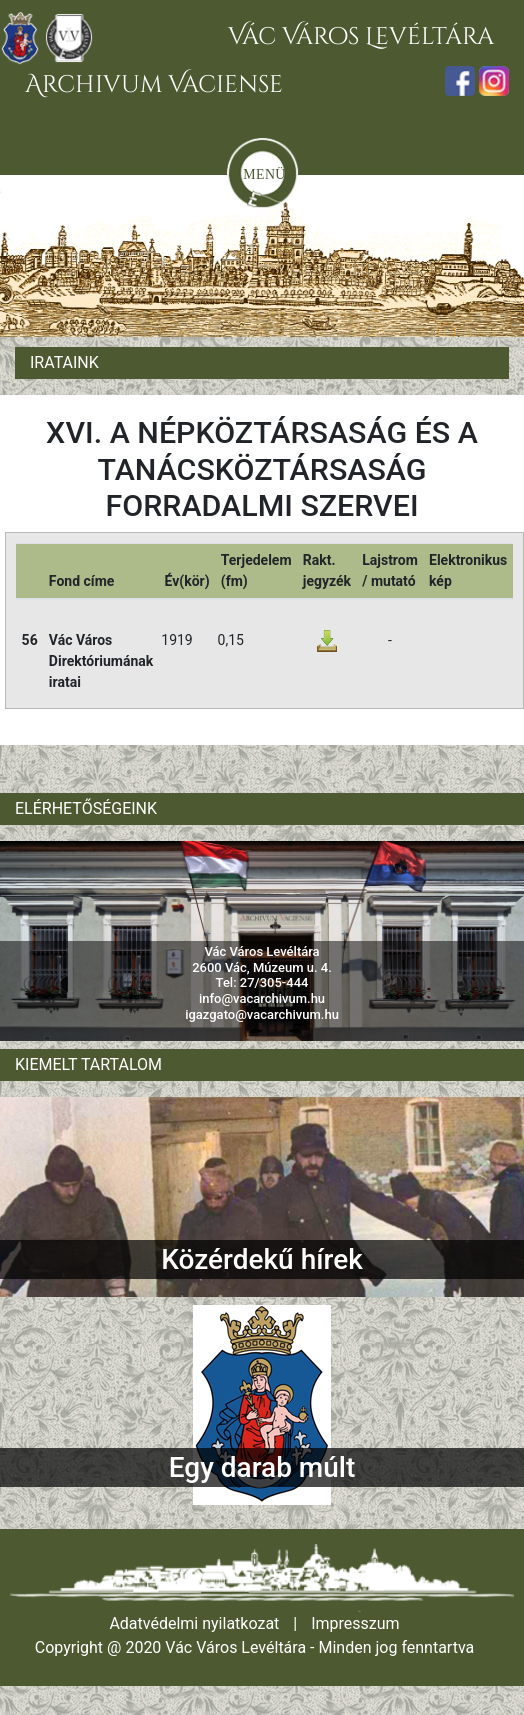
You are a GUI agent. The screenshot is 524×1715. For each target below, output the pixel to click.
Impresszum (355, 1623)
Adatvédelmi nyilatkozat (194, 1623)
